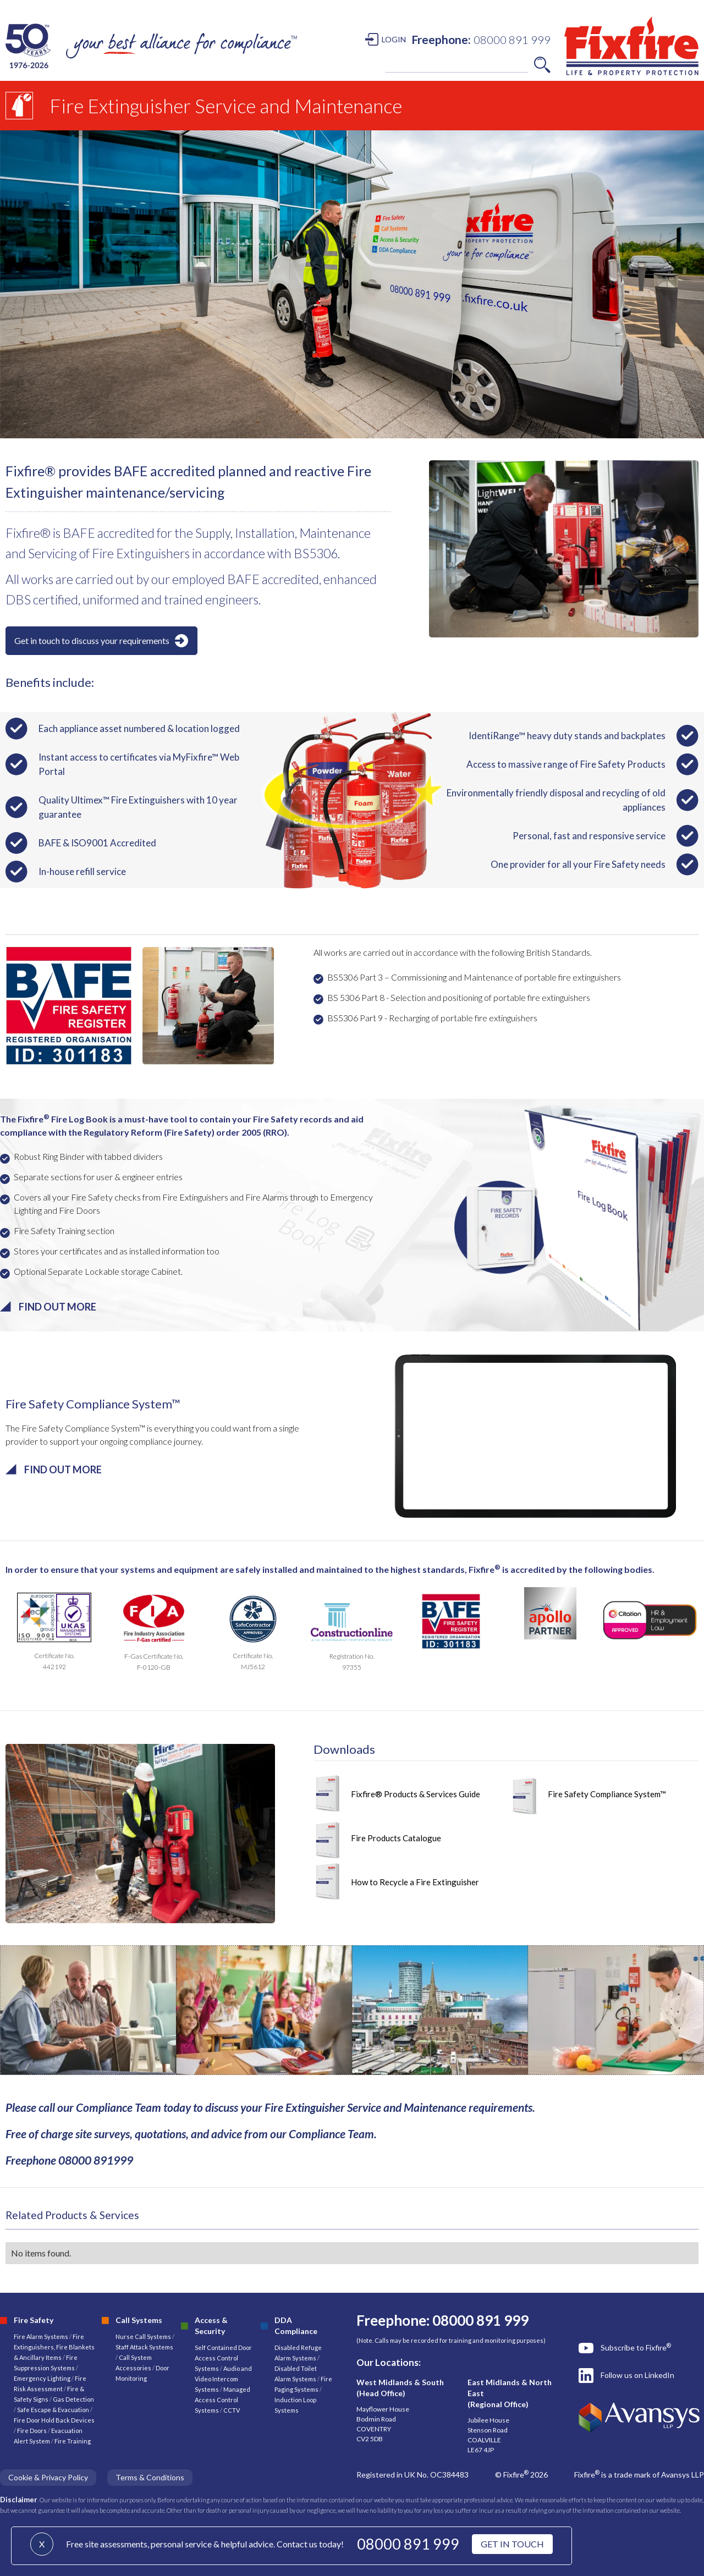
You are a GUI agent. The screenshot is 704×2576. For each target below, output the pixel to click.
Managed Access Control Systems (222, 2400)
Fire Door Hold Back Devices (54, 2420)
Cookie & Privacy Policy (48, 2477)
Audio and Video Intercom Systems (223, 2379)
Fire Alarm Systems (41, 2336)
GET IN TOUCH (512, 2544)
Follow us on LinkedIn (637, 2375)
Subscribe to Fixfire (636, 2347)
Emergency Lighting (43, 2378)
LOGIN (394, 39)
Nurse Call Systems (144, 2336)
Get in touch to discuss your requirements (91, 640)
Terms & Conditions (150, 2477)
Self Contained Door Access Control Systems (223, 2358)
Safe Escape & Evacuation (53, 2409)
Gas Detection (73, 2399)
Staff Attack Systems (144, 2347)
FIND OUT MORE (57, 1307)
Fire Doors (32, 2430)
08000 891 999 (408, 2544)
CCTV (231, 2410)
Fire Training (72, 2441)
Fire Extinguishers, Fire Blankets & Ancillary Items (54, 2347)
